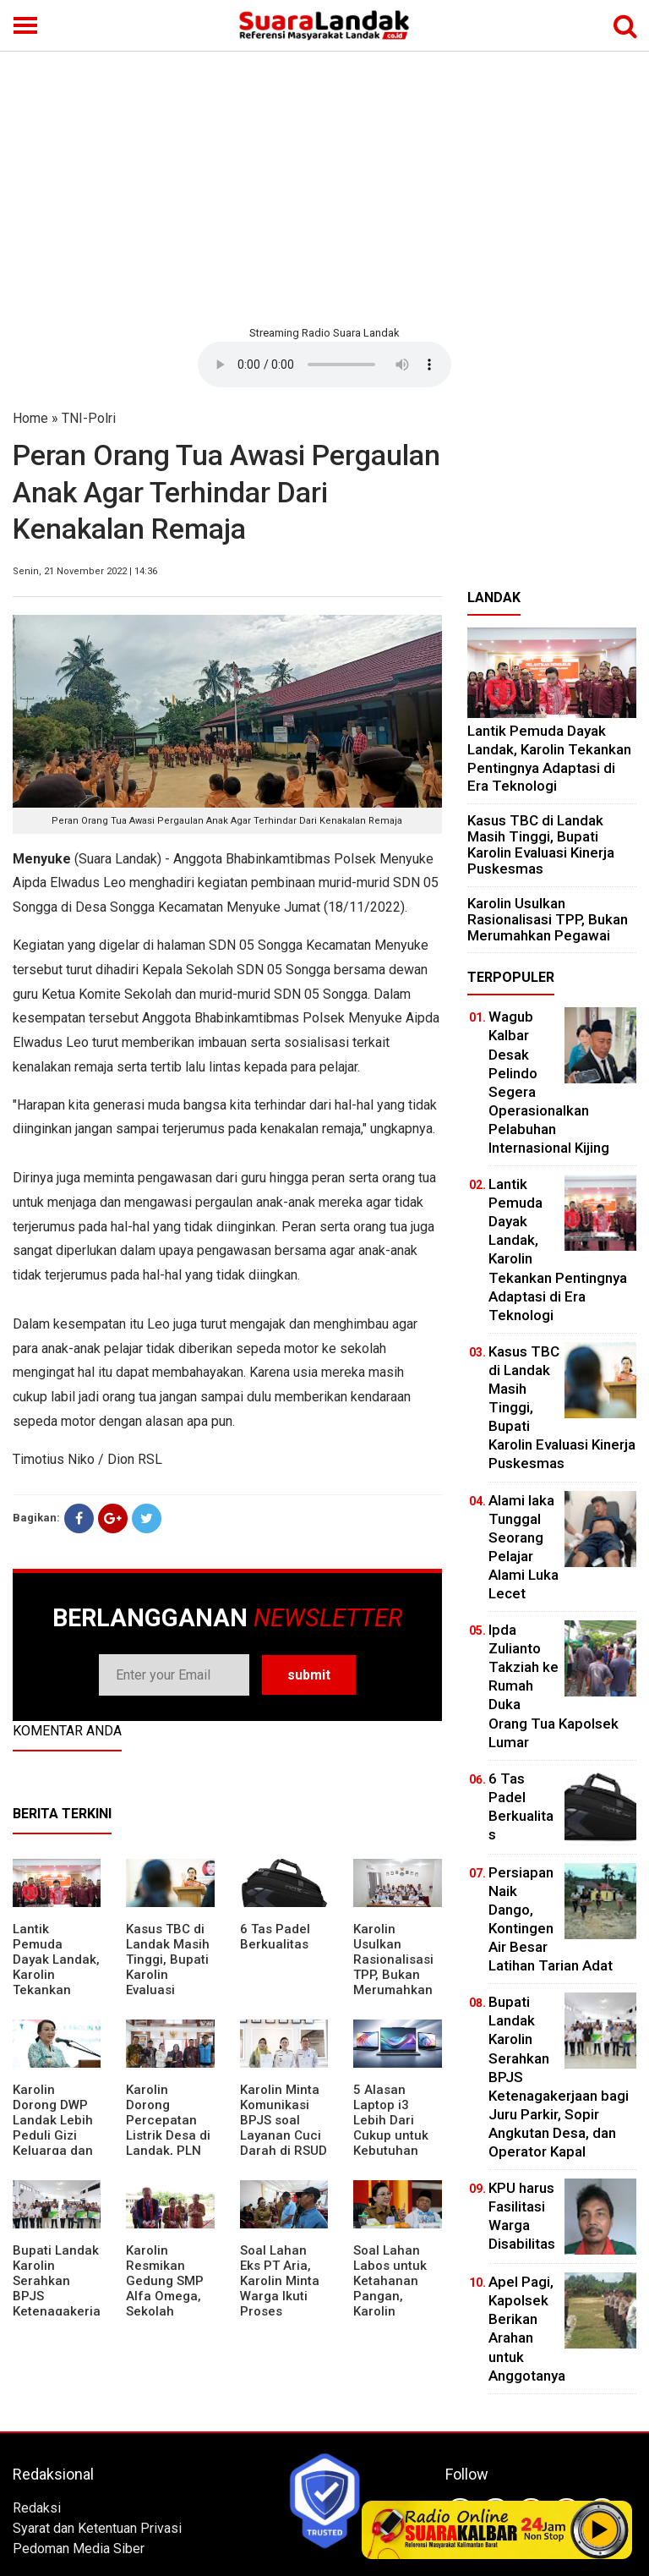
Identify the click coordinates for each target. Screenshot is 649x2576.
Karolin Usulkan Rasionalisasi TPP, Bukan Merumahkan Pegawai (393, 1967)
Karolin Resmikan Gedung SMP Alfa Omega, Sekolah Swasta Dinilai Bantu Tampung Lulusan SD (168, 2311)
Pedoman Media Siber (79, 2548)
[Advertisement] (324, 186)
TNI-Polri (89, 418)
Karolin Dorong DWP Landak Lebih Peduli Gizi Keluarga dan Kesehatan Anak (53, 2135)
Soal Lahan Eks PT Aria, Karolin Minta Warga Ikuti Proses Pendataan (279, 2288)
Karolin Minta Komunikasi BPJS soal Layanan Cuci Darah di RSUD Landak (283, 2127)
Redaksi (37, 2508)
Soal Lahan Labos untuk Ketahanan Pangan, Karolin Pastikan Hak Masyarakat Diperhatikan (393, 2304)
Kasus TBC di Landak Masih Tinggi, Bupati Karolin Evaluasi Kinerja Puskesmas (168, 1974)
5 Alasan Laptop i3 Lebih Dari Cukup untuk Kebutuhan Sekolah (390, 2127)
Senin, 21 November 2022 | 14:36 (85, 571)
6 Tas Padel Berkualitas (275, 1936)
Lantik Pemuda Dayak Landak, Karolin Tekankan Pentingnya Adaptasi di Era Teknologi (56, 1982)
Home (30, 418)
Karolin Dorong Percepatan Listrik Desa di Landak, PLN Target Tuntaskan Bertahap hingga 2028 (168, 2150)
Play (600, 2529)
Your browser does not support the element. (324, 364)
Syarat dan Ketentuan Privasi (97, 2528)
